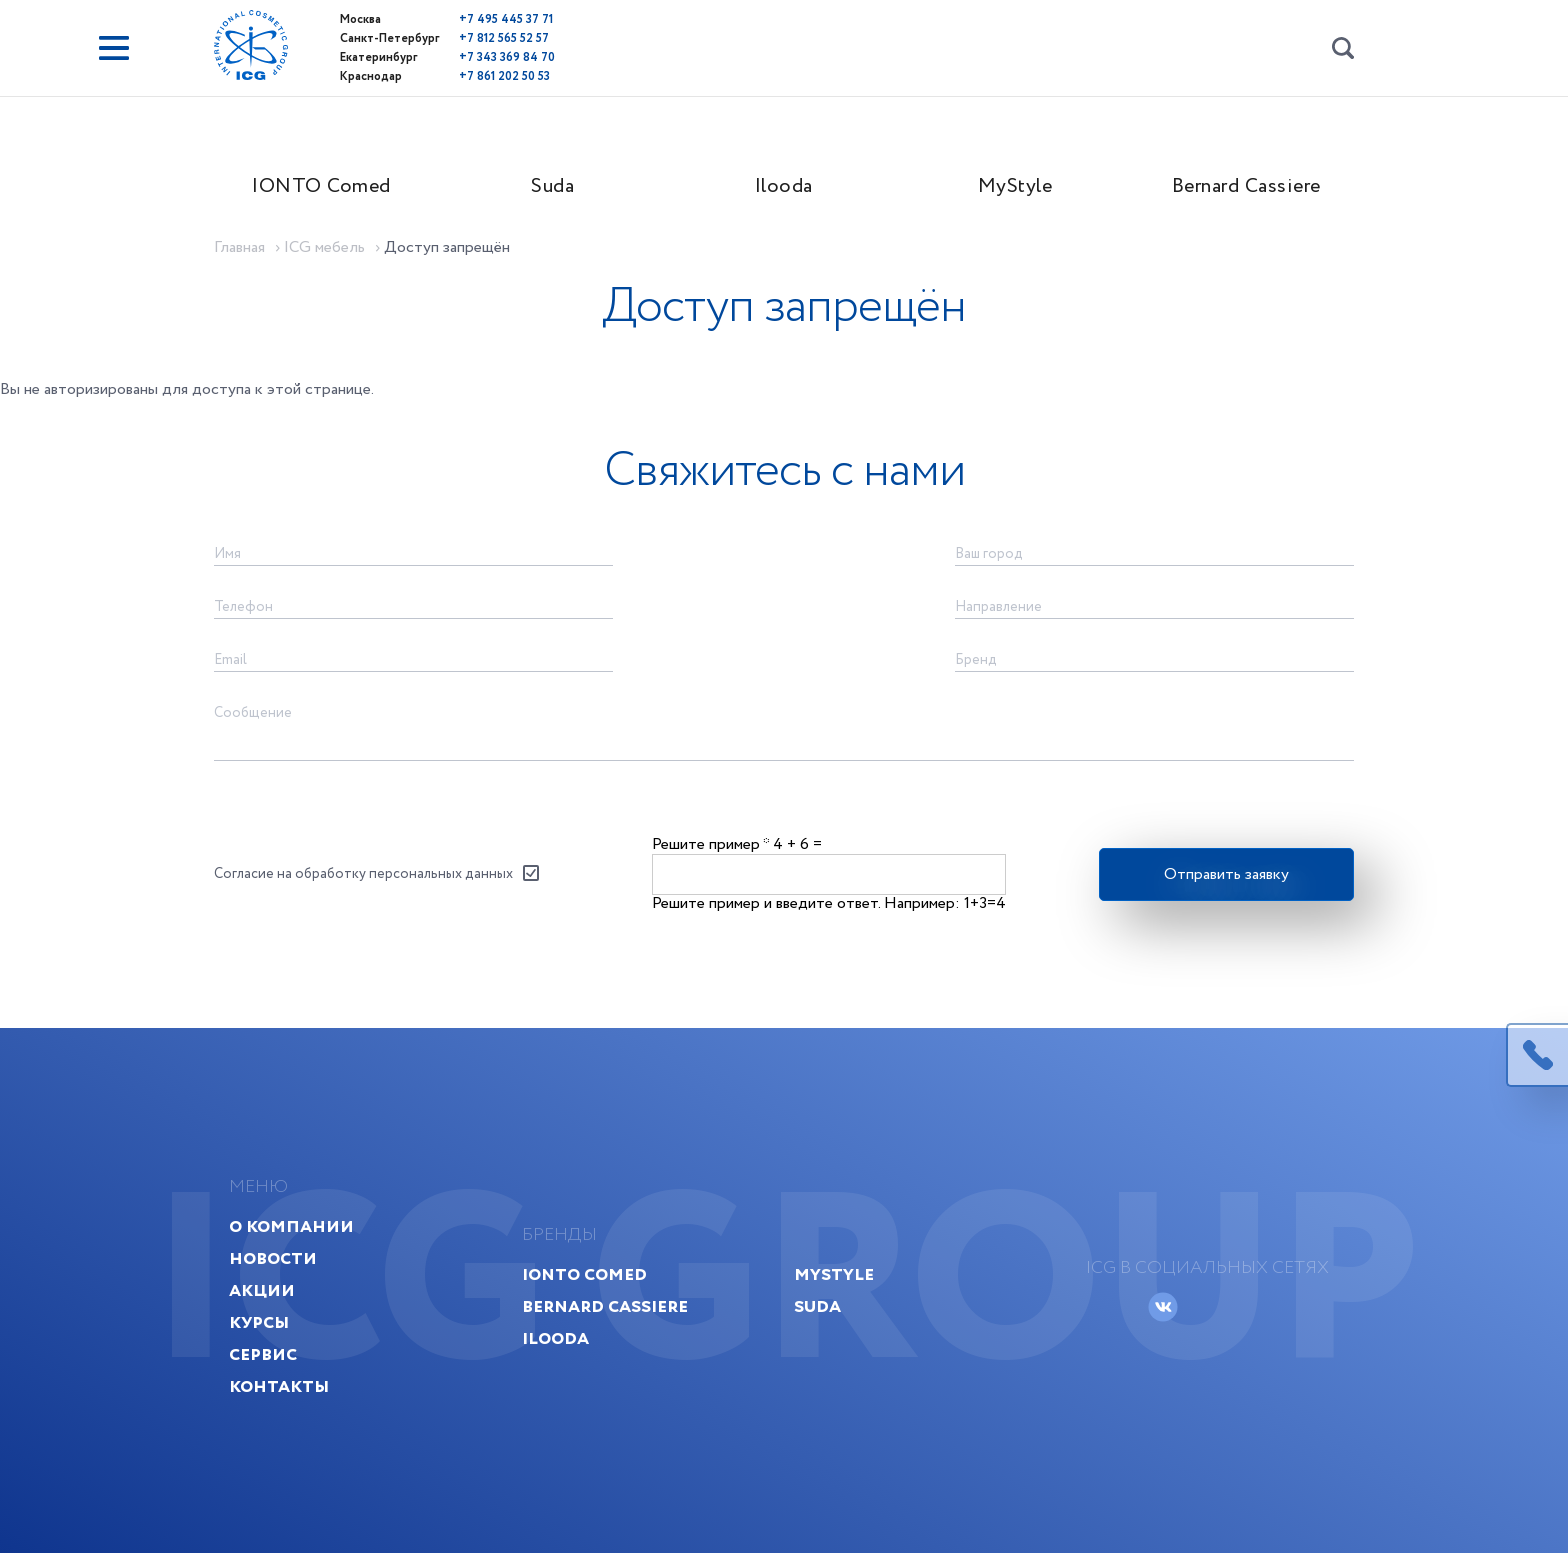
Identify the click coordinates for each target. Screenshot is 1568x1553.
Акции (262, 1290)
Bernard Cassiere (1246, 186)
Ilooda (784, 186)
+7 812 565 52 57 (504, 38)
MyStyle (1015, 186)
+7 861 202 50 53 (504, 76)
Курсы (259, 1322)
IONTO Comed (321, 186)
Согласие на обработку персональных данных (363, 874)
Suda (552, 186)
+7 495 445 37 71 (506, 19)
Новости (273, 1258)
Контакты (279, 1386)
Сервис (263, 1354)
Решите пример (710, 844)
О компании (291, 1226)
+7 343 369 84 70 (507, 57)
